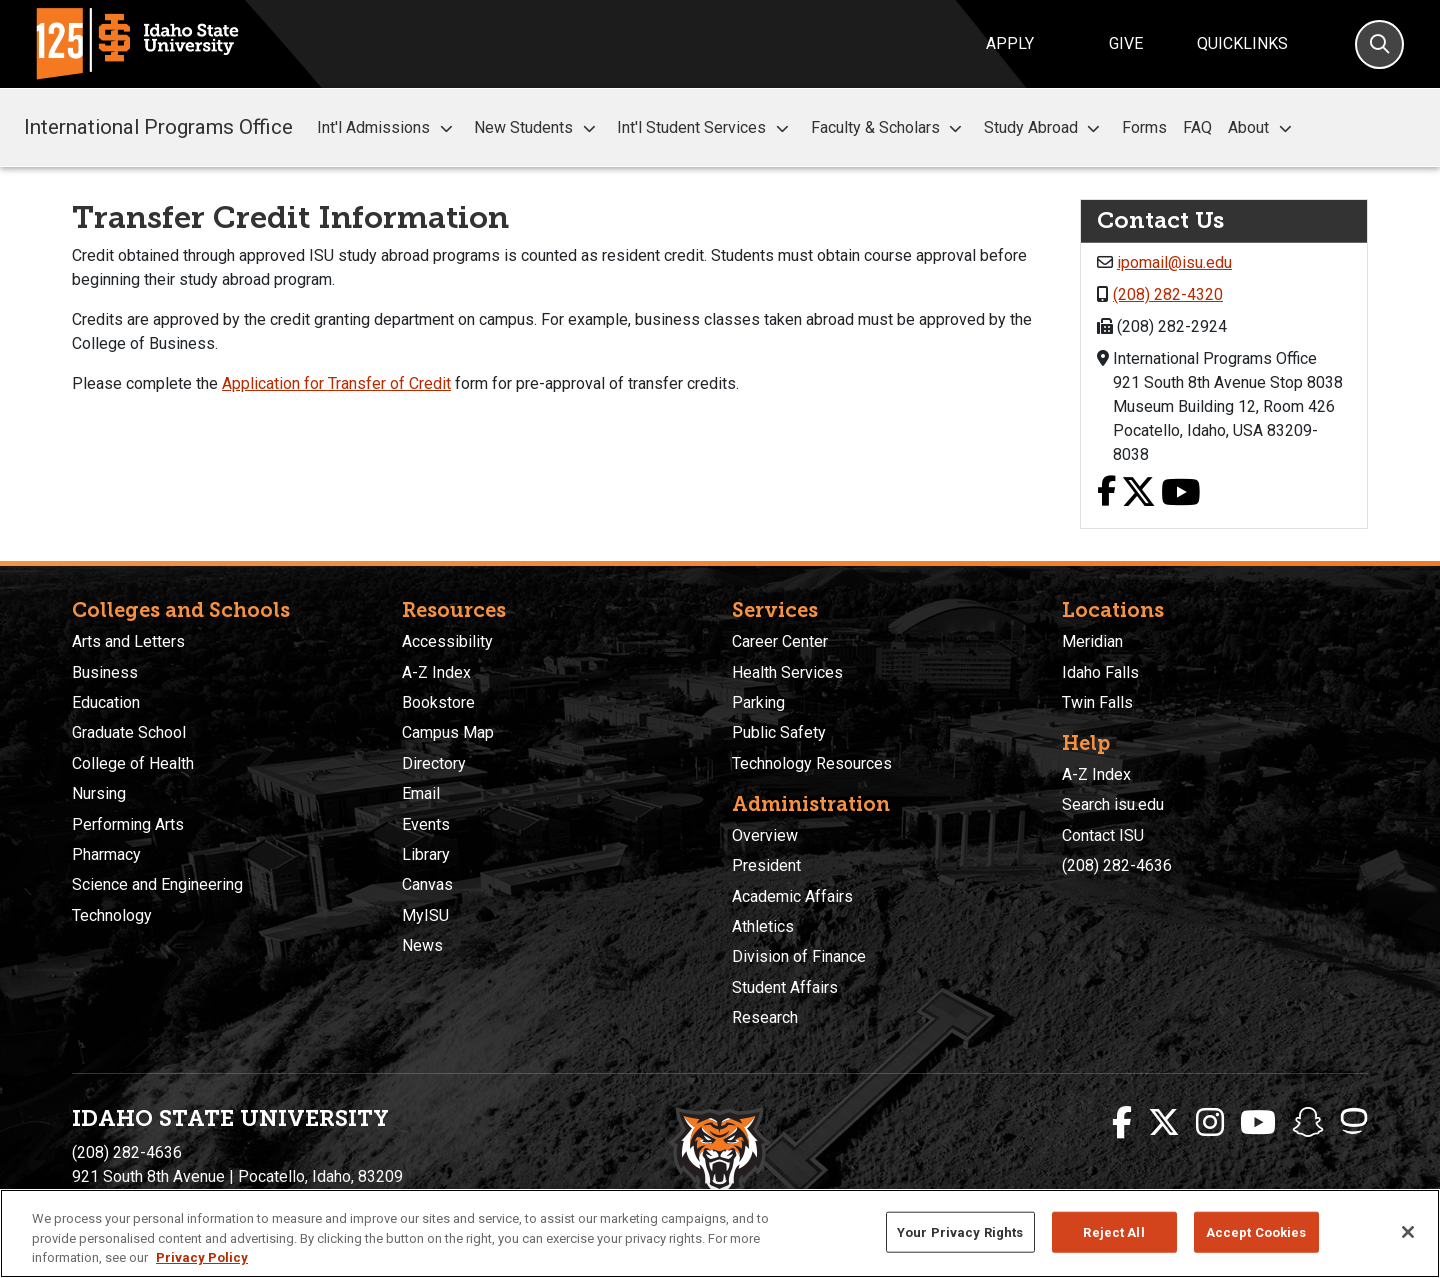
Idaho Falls (1100, 672)
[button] (446, 128)
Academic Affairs (792, 896)
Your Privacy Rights (960, 1231)
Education (106, 702)
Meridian (1092, 641)
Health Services (787, 672)
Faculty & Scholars (889, 128)
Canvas (427, 884)
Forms (1144, 127)
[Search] (1379, 44)
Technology (112, 915)
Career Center (780, 641)
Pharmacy (106, 854)
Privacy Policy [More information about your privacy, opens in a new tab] (202, 1257)
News (422, 945)
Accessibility (447, 641)
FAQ (1197, 127)
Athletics (763, 926)
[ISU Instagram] (1210, 1123)
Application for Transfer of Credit (336, 383)
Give (1126, 43)
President (766, 865)
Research (765, 1017)
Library (426, 854)
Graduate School (129, 732)
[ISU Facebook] (1122, 1123)
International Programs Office (158, 127)
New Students (537, 128)
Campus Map (448, 732)
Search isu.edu (1113, 804)
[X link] (1138, 493)
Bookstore (438, 702)
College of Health (133, 763)
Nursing (99, 793)
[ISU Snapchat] (1308, 1123)
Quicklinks (1242, 43)
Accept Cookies (1256, 1231)
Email (421, 793)
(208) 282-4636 (1117, 865)
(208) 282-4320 (1168, 294)
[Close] (1408, 1232)
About (1262, 128)
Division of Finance (799, 956)
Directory (434, 763)
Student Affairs (785, 987)
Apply (1010, 43)
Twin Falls (1097, 702)
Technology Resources (812, 763)
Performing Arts (128, 824)
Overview (765, 835)
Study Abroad (1045, 128)
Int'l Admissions (387, 128)
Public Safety (779, 732)
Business (105, 672)
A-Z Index (436, 672)
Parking (758, 702)
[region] (720, 1233)
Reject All (1113, 1231)
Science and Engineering (157, 884)
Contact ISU (1103, 835)
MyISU (425, 915)
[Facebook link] (1106, 493)
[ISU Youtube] (1258, 1123)
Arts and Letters (128, 641)
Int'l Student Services (705, 128)
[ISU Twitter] (1164, 1123)
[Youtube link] (1181, 493)
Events (426, 824)
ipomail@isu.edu (1174, 262)
